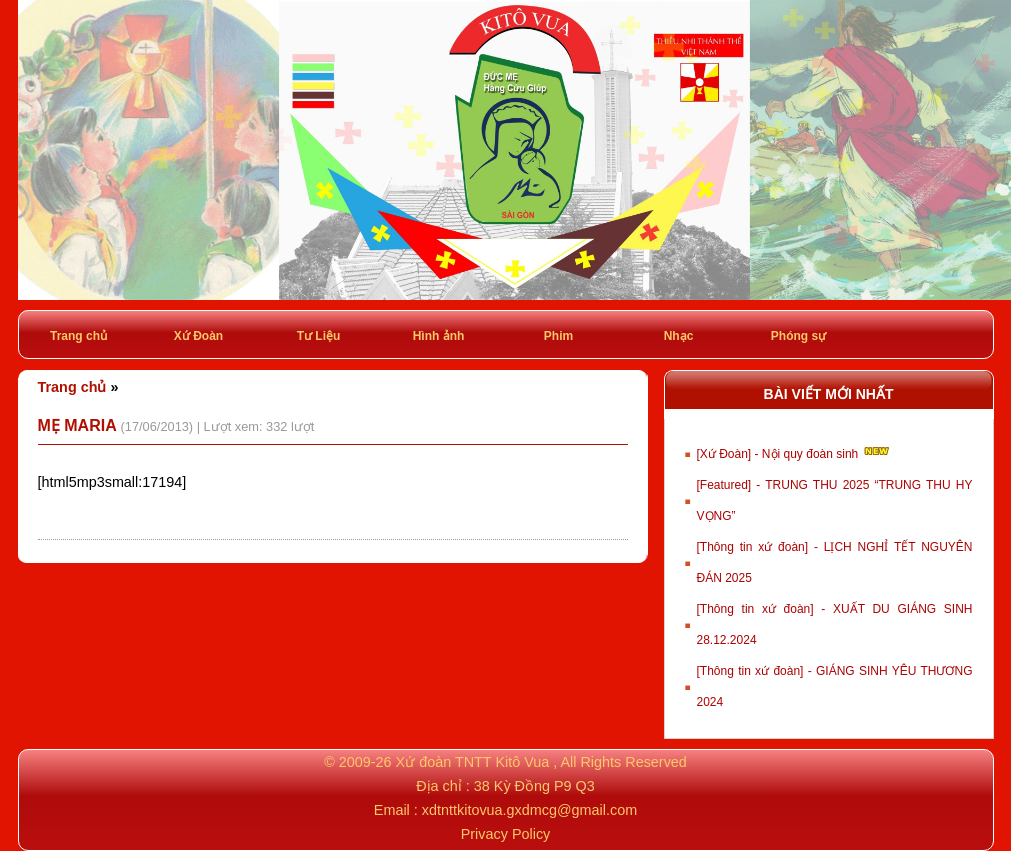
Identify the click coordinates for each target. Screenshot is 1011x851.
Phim (558, 336)
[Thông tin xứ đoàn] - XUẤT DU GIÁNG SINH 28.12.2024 (835, 624)
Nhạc (679, 336)
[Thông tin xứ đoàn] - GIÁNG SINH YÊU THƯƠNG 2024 (835, 686)
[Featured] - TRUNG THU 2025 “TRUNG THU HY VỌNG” (835, 500)
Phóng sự (798, 336)
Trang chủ (78, 336)
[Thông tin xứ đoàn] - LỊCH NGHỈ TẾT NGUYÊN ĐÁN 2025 (835, 562)
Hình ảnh (439, 336)
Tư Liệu (319, 336)
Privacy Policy (506, 834)
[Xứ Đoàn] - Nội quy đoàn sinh (794, 452)
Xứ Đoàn (198, 336)
